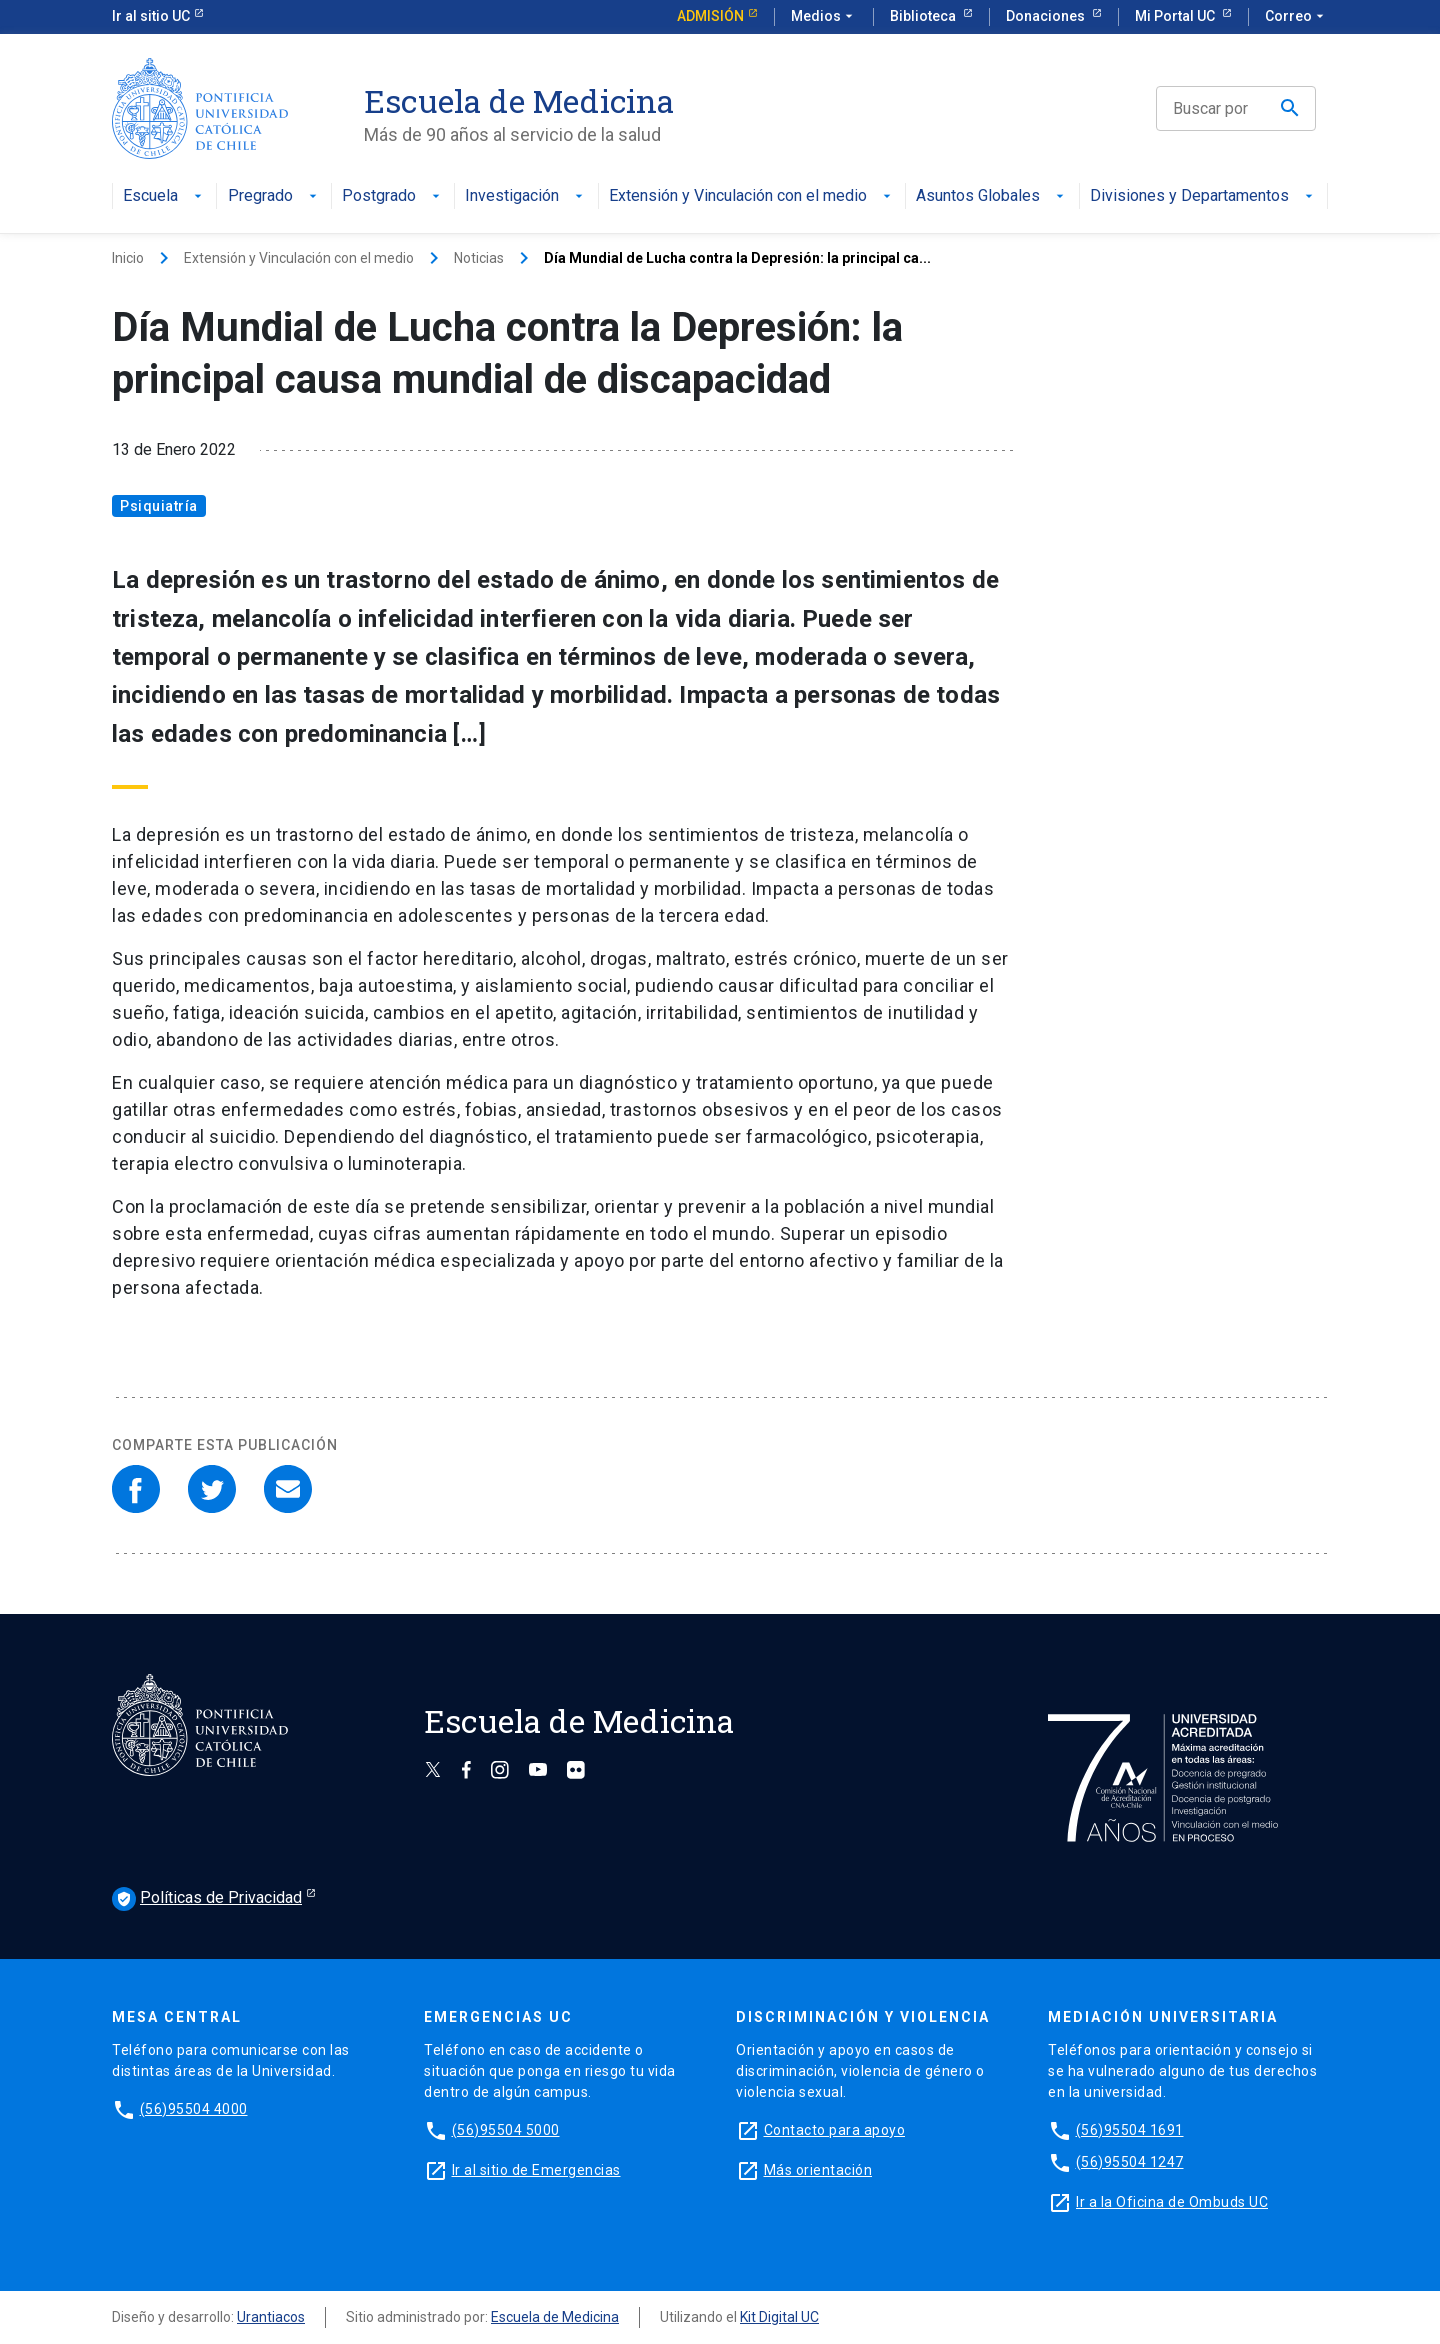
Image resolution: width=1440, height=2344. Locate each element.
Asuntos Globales (992, 196)
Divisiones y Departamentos (1203, 196)
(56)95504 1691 (1130, 2130)
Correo (1296, 17)
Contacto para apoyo (835, 2130)
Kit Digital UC (779, 2317)
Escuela (164, 196)
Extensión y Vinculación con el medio (752, 196)
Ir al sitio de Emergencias (536, 2170)
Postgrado (393, 196)
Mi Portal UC (1176, 16)
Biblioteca (924, 16)
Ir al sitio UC (151, 16)
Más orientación (818, 2170)
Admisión (710, 16)
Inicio (128, 258)
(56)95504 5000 (506, 2130)
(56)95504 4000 (194, 2109)
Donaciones (1047, 16)
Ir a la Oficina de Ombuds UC (1172, 2202)
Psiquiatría (159, 506)
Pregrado (274, 196)
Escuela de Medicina (555, 2317)
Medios (824, 17)
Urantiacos (271, 2317)
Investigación (526, 196)
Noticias (479, 258)
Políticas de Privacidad (207, 1899)
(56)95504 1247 (1130, 2162)
